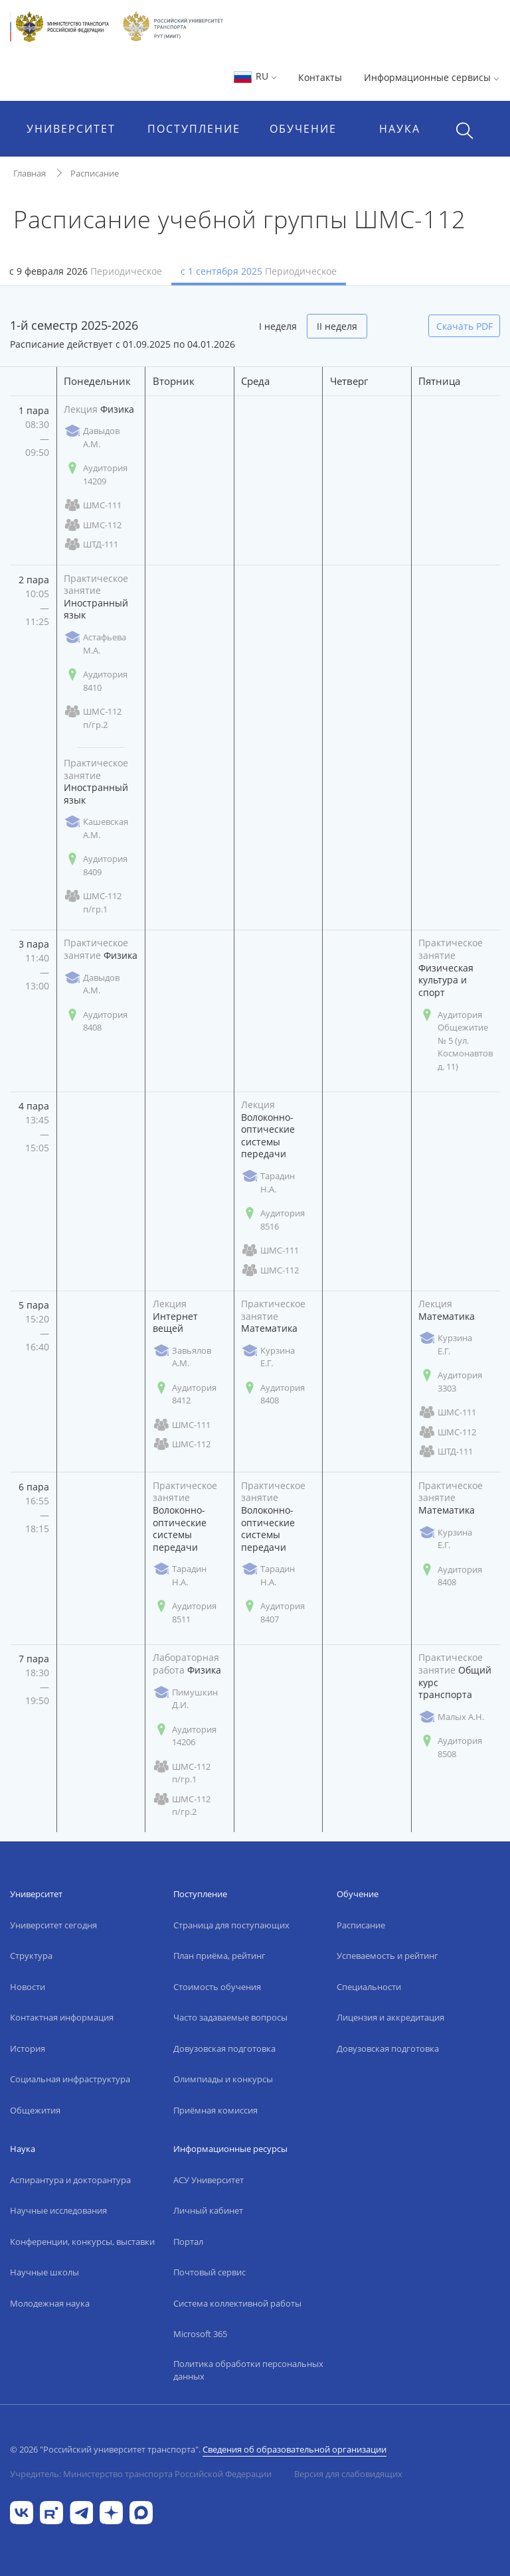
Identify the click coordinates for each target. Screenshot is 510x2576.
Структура (31, 1956)
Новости (27, 1987)
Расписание (94, 173)
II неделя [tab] (337, 326)
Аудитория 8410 (96, 680)
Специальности (369, 1987)
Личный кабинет (208, 2210)
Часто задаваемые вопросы (230, 2017)
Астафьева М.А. (95, 643)
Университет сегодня (53, 1925)
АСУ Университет (208, 2180)
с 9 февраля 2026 (85, 271)
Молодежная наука (50, 2303)
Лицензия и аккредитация (390, 2017)
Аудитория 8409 (96, 865)
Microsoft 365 (200, 2334)
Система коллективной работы (237, 2303)
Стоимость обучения (217, 1987)
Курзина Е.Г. (268, 1357)
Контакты (320, 77)
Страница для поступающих (231, 1925)
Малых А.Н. (451, 1717)
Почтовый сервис (209, 2272)
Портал (188, 2242)
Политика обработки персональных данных (248, 2370)
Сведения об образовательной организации (294, 2449)
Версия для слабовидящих (348, 2474)
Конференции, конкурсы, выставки (82, 2242)
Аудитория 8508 (450, 1747)
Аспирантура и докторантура (70, 2180)
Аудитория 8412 (184, 1394)
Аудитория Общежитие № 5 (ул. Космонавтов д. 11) (455, 1040)
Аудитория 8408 (96, 1021)
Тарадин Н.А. (268, 1182)
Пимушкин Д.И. (185, 1698)
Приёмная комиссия (215, 2110)
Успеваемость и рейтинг (387, 1956)
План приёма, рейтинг (219, 1956)
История (27, 2048)
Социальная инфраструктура (70, 2079)
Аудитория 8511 (184, 1612)
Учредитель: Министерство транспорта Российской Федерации (141, 2474)
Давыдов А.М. (92, 437)
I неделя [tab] (278, 326)
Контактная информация (62, 2017)
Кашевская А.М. (96, 828)
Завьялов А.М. (182, 1357)
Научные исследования (58, 2210)
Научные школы (44, 2272)
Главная (29, 173)
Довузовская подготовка (224, 2048)
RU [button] (254, 76)
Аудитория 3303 (450, 1381)
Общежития (35, 2110)
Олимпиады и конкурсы (223, 2079)
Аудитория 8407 (273, 1612)
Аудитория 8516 (273, 1219)
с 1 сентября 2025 (259, 271)
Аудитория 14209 (96, 474)
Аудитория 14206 (184, 1736)
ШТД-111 (91, 544)
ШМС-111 (93, 505)
